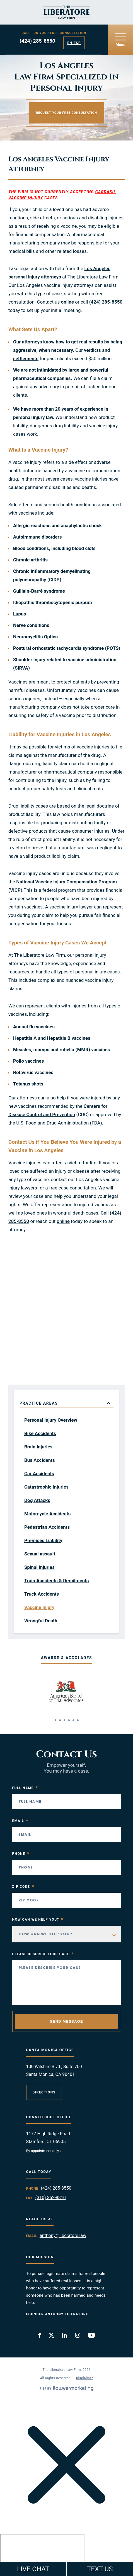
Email (20, 1821)
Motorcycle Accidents (47, 1513)
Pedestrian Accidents (47, 1527)
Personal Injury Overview (50, 1420)
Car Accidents (39, 1473)
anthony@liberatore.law (63, 2235)
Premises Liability (43, 1540)
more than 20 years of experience (67, 409)
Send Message (66, 2021)
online (67, 302)
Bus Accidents (39, 1460)
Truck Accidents (41, 1594)
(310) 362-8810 (50, 2197)
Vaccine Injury (39, 1607)
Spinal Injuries (39, 1567)
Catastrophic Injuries (46, 1487)
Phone (21, 1854)
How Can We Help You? (38, 1919)
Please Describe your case (43, 1954)
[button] (55, 1720)
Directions (44, 2092)
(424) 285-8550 (37, 41)
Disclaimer (84, 2378)
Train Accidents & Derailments (56, 1580)
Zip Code (23, 1886)
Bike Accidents (40, 1433)
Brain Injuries (38, 1447)
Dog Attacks (37, 1500)
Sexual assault (39, 1554)
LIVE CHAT (33, 2569)
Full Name (25, 1788)
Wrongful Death (40, 1620)
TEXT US (100, 2569)
